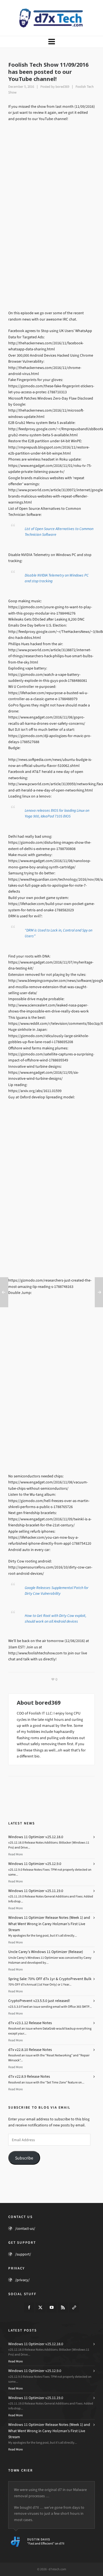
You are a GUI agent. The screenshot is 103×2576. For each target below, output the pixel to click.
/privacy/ (22, 2280)
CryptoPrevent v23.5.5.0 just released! (39, 2000)
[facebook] (29, 2307)
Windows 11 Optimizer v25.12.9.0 (34, 1863)
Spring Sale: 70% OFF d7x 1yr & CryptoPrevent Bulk (49, 1978)
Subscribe (24, 2158)
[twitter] (40, 2307)
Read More (15, 1854)
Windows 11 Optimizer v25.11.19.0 (35, 1890)
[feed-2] (63, 2307)
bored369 (62, 86)
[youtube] (52, 2307)
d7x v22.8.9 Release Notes (29, 2076)
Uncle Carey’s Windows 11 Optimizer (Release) (45, 1951)
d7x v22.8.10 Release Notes (30, 2049)
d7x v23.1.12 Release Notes (30, 2022)
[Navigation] (51, 42)
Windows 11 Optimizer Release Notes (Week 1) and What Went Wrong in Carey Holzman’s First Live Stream (49, 1923)
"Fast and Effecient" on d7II (45, 2543)
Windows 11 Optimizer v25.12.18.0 (35, 1836)
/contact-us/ (25, 2228)
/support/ (23, 2254)
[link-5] (74, 2307)
